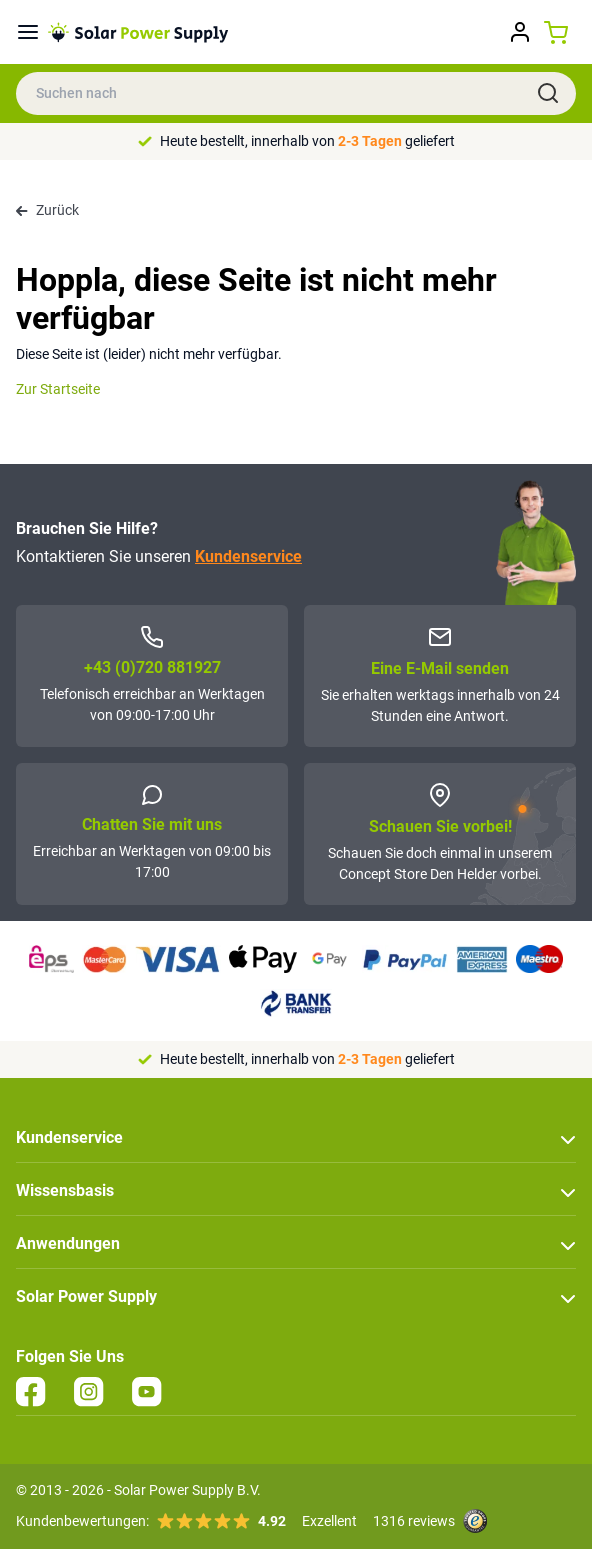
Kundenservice (248, 556)
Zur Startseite (58, 389)
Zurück (47, 210)
